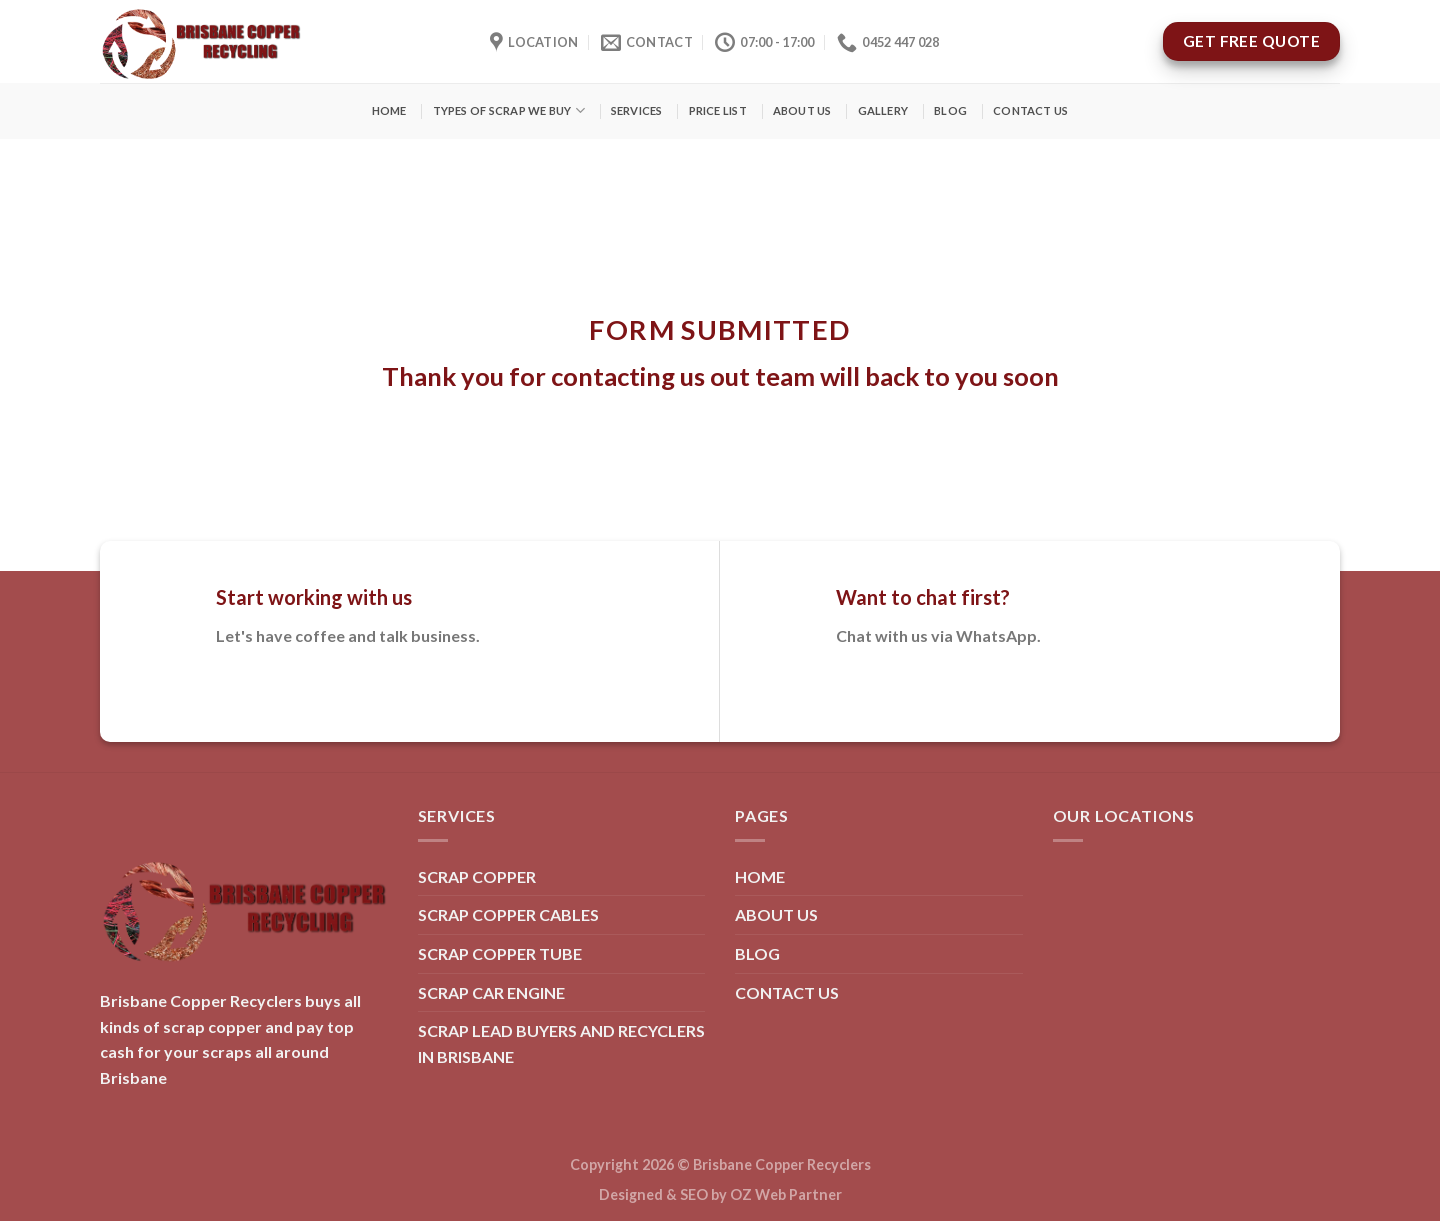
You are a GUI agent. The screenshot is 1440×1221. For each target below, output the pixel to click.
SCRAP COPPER (477, 876)
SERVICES (637, 110)
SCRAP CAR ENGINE (491, 992)
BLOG (950, 110)
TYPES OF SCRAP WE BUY (509, 110)
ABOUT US (802, 110)
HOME (389, 110)
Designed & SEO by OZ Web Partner (720, 1194)
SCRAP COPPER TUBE (500, 953)
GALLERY (883, 110)
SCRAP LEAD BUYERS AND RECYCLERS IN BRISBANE (561, 1043)
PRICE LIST (718, 110)
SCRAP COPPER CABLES (508, 914)
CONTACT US (1030, 110)
